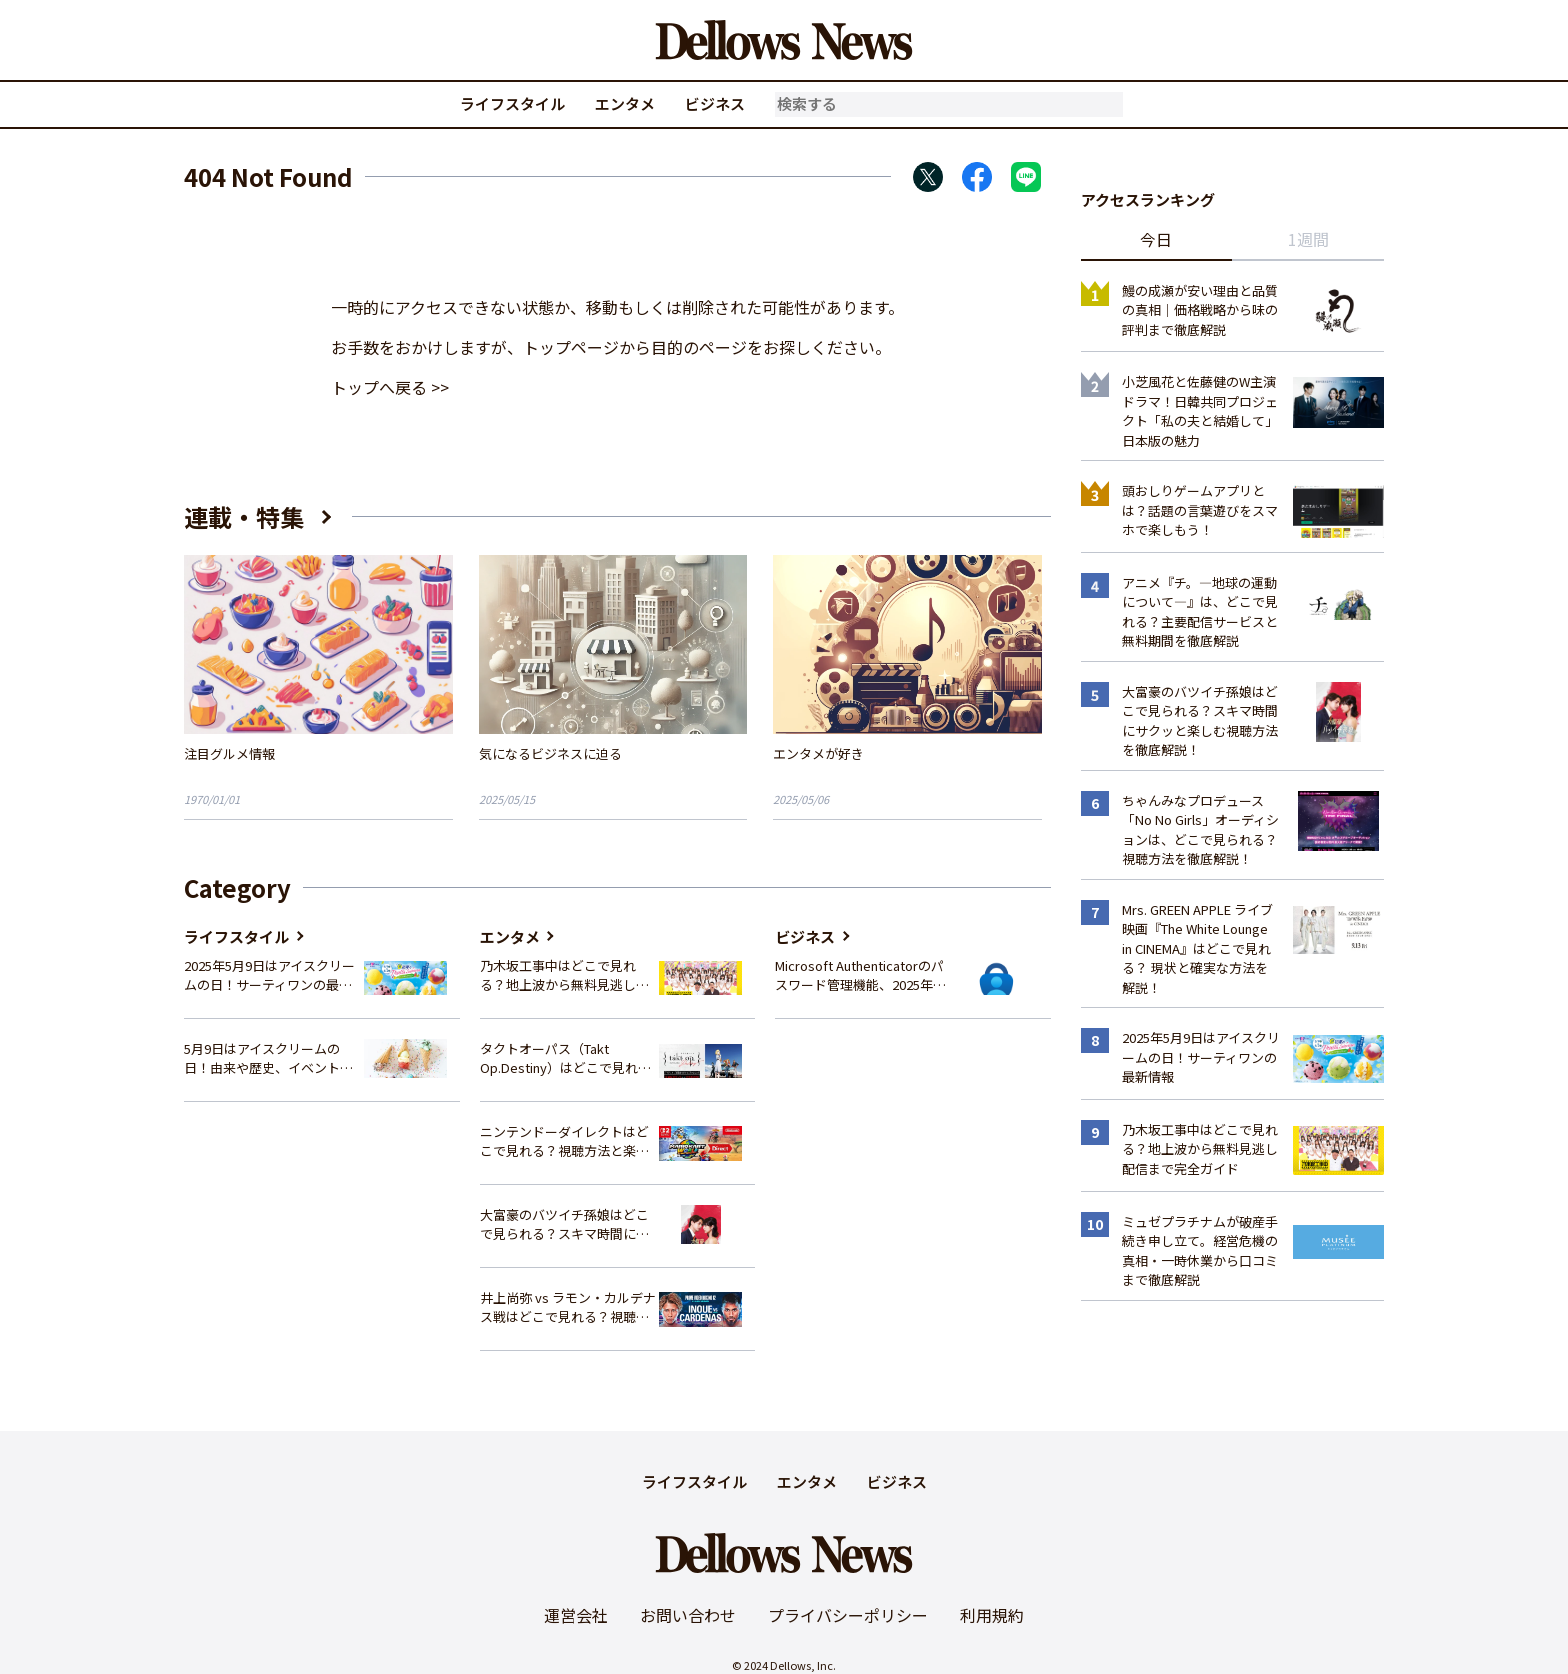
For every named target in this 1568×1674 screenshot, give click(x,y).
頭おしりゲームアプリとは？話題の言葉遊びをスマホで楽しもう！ (1200, 510)
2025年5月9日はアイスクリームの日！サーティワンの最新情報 (269, 975)
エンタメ (625, 103)
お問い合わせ (688, 1615)
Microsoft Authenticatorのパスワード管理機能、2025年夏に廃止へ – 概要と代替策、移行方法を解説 (860, 975)
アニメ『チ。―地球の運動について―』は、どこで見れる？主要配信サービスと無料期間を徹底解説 (1200, 612)
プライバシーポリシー (848, 1615)
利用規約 (992, 1615)
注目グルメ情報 (229, 753)
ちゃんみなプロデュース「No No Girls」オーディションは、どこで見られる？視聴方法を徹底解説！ (1200, 830)
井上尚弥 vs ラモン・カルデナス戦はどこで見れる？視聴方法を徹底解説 (568, 1307)
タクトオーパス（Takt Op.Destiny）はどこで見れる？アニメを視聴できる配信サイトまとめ (564, 1058)
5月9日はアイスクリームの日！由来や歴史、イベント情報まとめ (268, 1058)
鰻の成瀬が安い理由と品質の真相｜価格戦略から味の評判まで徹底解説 (1200, 310)
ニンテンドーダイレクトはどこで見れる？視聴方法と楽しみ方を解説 (564, 1141)
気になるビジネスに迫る (550, 753)
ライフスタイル (512, 103)
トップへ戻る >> (390, 387)
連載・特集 (244, 516)
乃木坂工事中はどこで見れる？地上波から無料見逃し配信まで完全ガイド (564, 975)
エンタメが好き (818, 753)
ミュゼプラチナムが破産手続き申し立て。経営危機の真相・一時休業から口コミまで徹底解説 (1200, 1251)
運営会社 (576, 1615)
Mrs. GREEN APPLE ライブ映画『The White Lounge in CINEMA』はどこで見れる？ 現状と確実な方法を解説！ (1197, 948)
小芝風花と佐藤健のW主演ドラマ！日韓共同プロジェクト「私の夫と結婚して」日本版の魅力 (1200, 411)
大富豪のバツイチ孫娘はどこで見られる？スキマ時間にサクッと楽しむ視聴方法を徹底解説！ (564, 1224)
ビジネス (715, 103)
